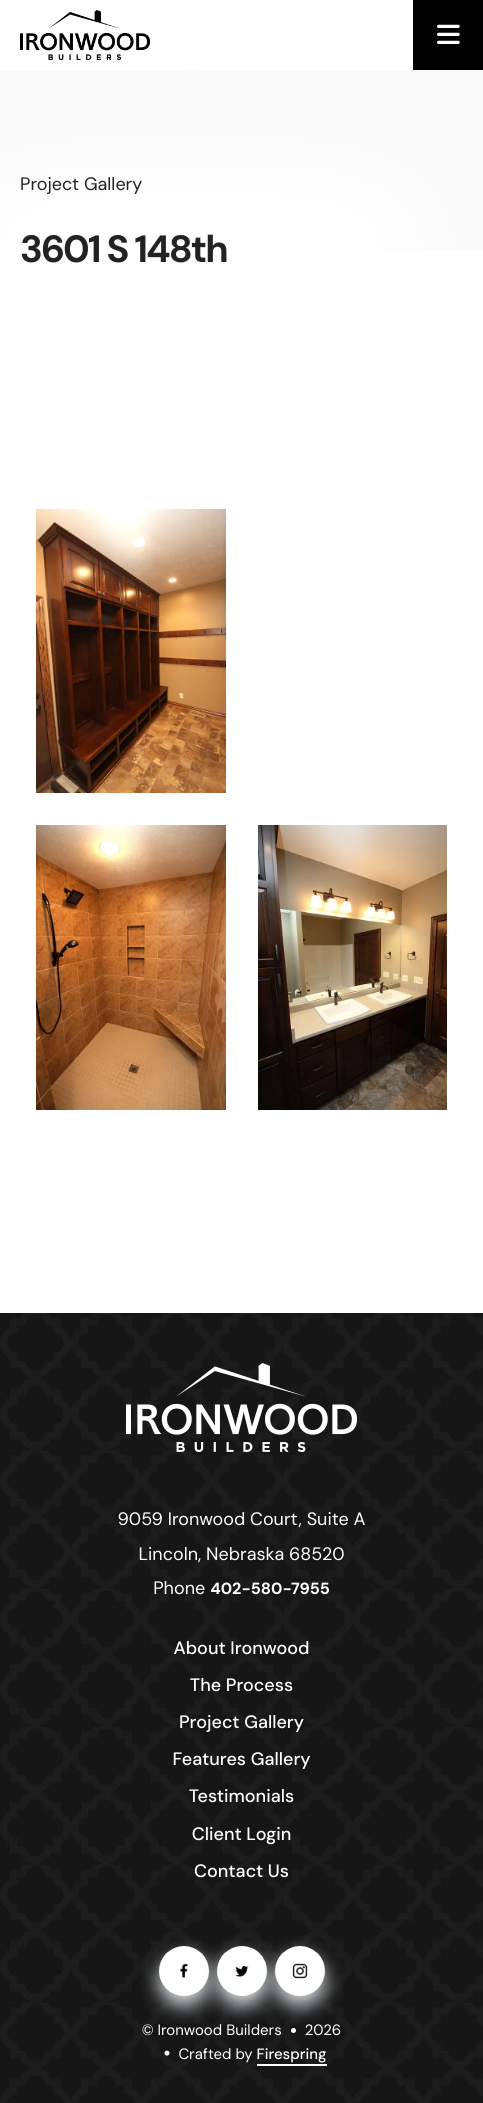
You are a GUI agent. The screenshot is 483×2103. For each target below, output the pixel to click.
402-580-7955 (270, 1589)
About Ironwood (241, 1648)
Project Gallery (241, 1722)
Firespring (292, 2054)
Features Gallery (241, 1759)
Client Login (242, 1834)
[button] (448, 35)
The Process (241, 1685)
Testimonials (241, 1796)
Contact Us (241, 1871)
